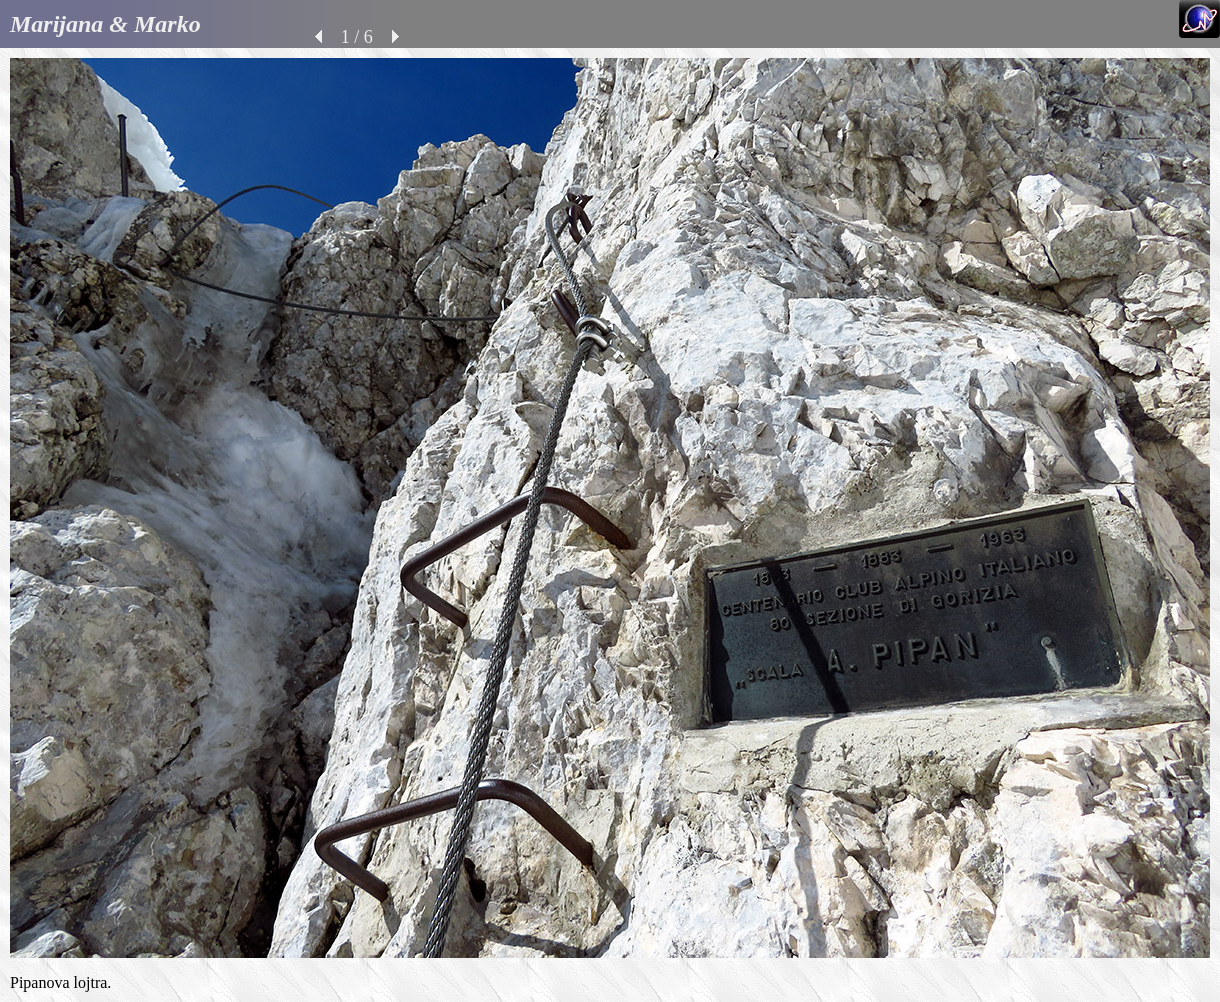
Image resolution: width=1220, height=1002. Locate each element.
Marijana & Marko (105, 24)
